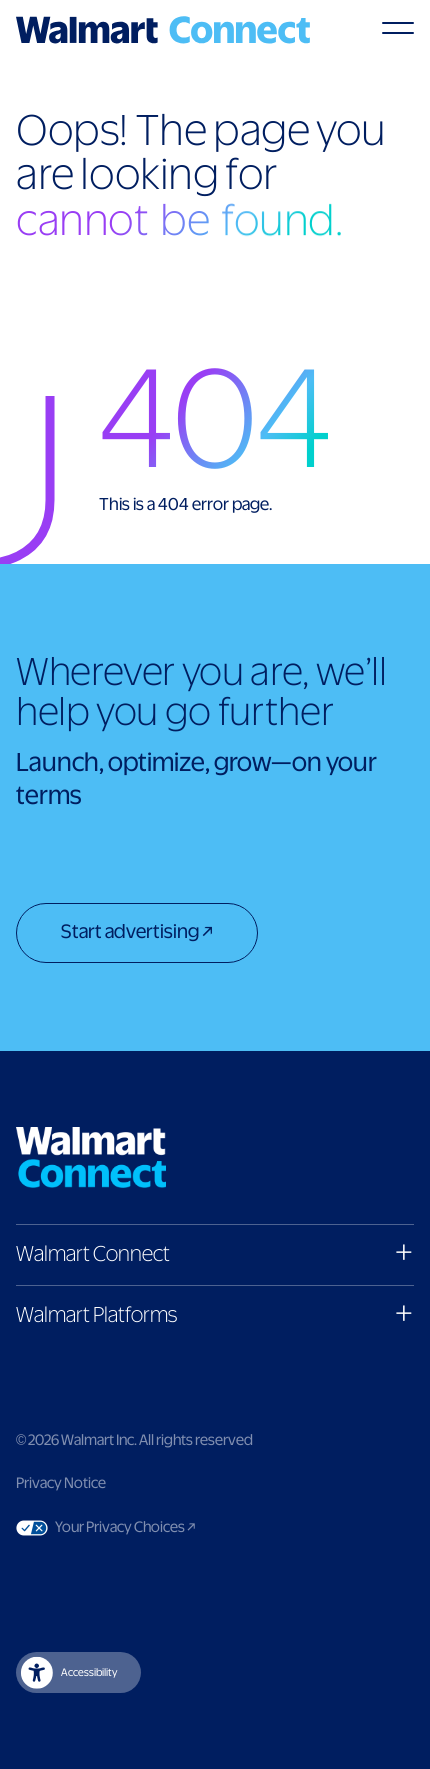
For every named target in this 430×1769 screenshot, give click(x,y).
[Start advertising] (137, 935)
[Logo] (163, 30)
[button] (215, 1254)
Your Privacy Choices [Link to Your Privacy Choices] (163, 1528)
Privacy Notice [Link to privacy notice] (61, 1484)
